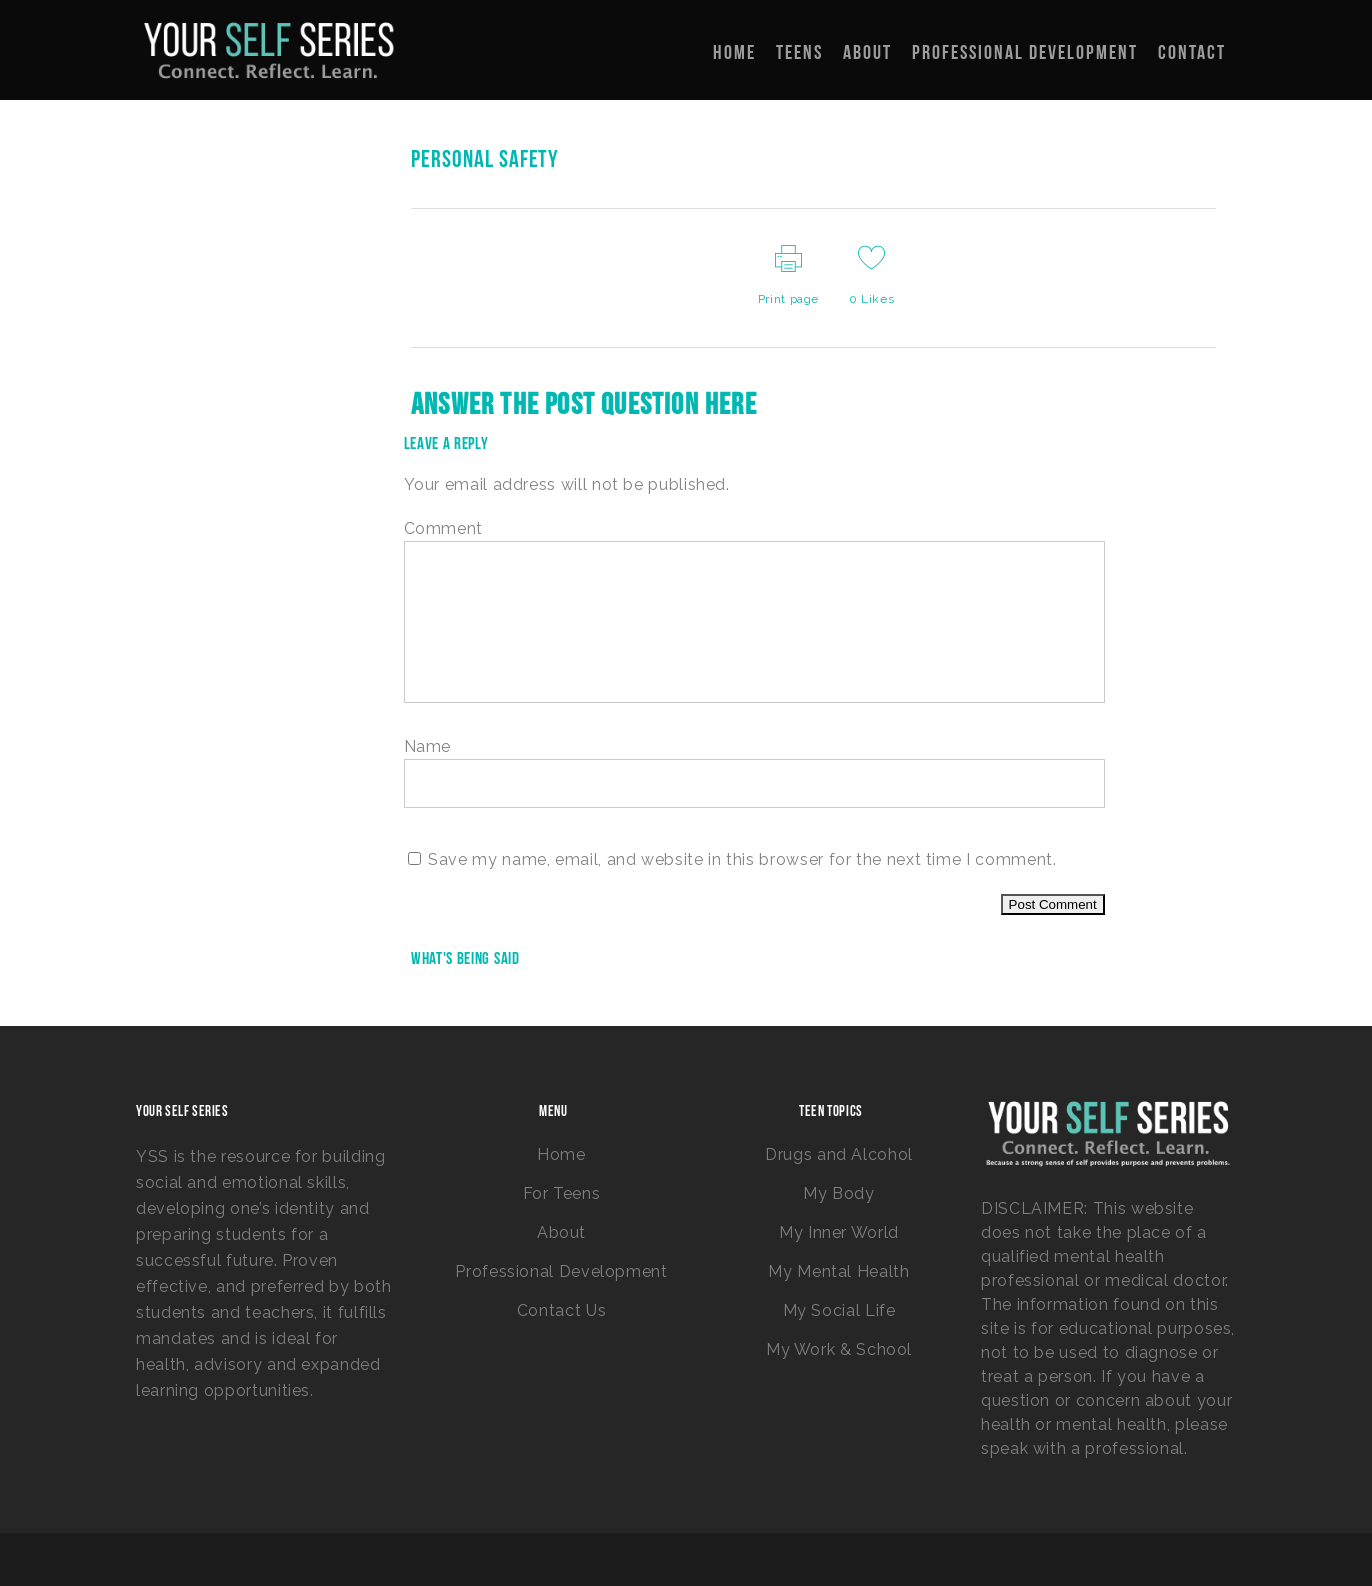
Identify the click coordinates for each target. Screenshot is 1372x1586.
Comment (443, 528)
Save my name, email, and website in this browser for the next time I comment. (742, 859)
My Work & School (839, 1349)
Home (561, 1154)
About (561, 1232)
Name (428, 746)
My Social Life (839, 1310)
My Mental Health (838, 1271)
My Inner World (839, 1232)
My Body (838, 1193)
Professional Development (561, 1271)
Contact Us (561, 1310)
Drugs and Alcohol (839, 1154)
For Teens (562, 1193)
